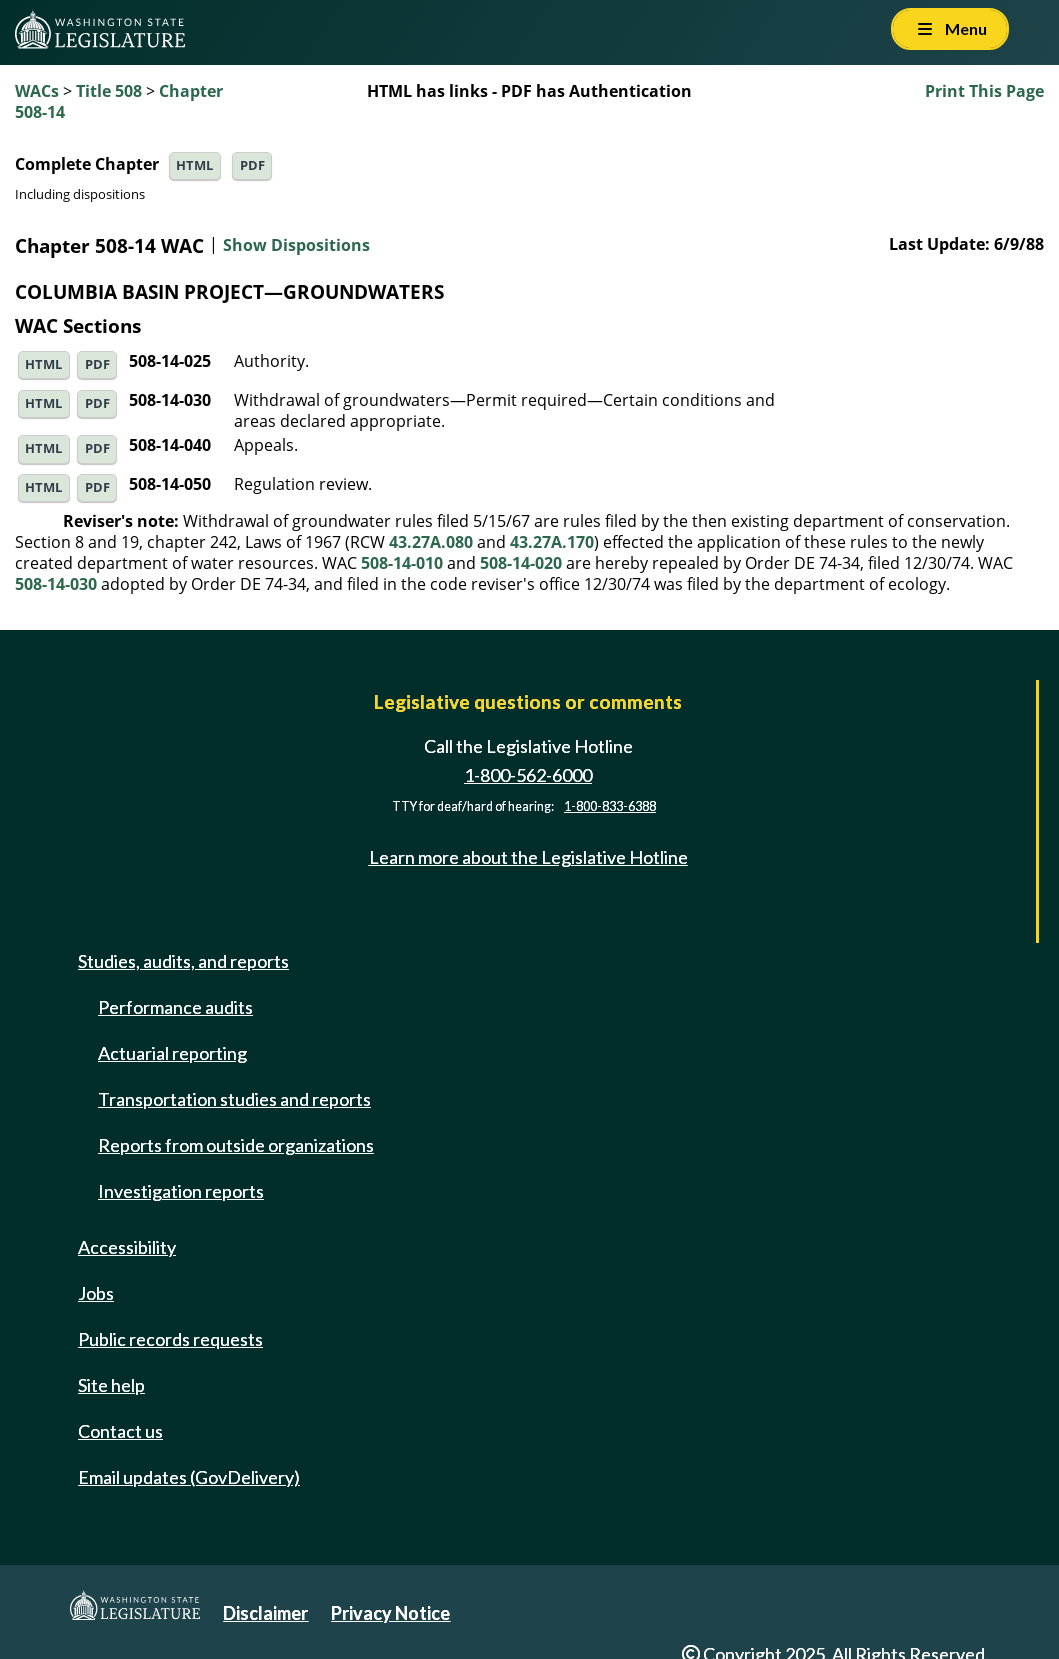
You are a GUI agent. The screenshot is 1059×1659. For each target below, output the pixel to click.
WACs (37, 91)
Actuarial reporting (172, 1053)
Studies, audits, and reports (183, 961)
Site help (111, 1385)
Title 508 (109, 91)
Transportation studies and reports (234, 1099)
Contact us (120, 1431)
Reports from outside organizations (236, 1145)
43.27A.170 (552, 542)
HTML (194, 165)
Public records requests (170, 1339)
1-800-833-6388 (610, 806)
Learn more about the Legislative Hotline (528, 857)
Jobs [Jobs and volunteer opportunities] (96, 1293)
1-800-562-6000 (528, 775)
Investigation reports (181, 1191)
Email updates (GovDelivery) (189, 1477)
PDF (252, 165)
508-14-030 (56, 584)
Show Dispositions (296, 246)
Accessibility (127, 1247)
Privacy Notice (390, 1613)
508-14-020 (521, 563)
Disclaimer (265, 1613)
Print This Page (984, 91)
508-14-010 (402, 563)
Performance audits (175, 1007)
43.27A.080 (431, 542)
